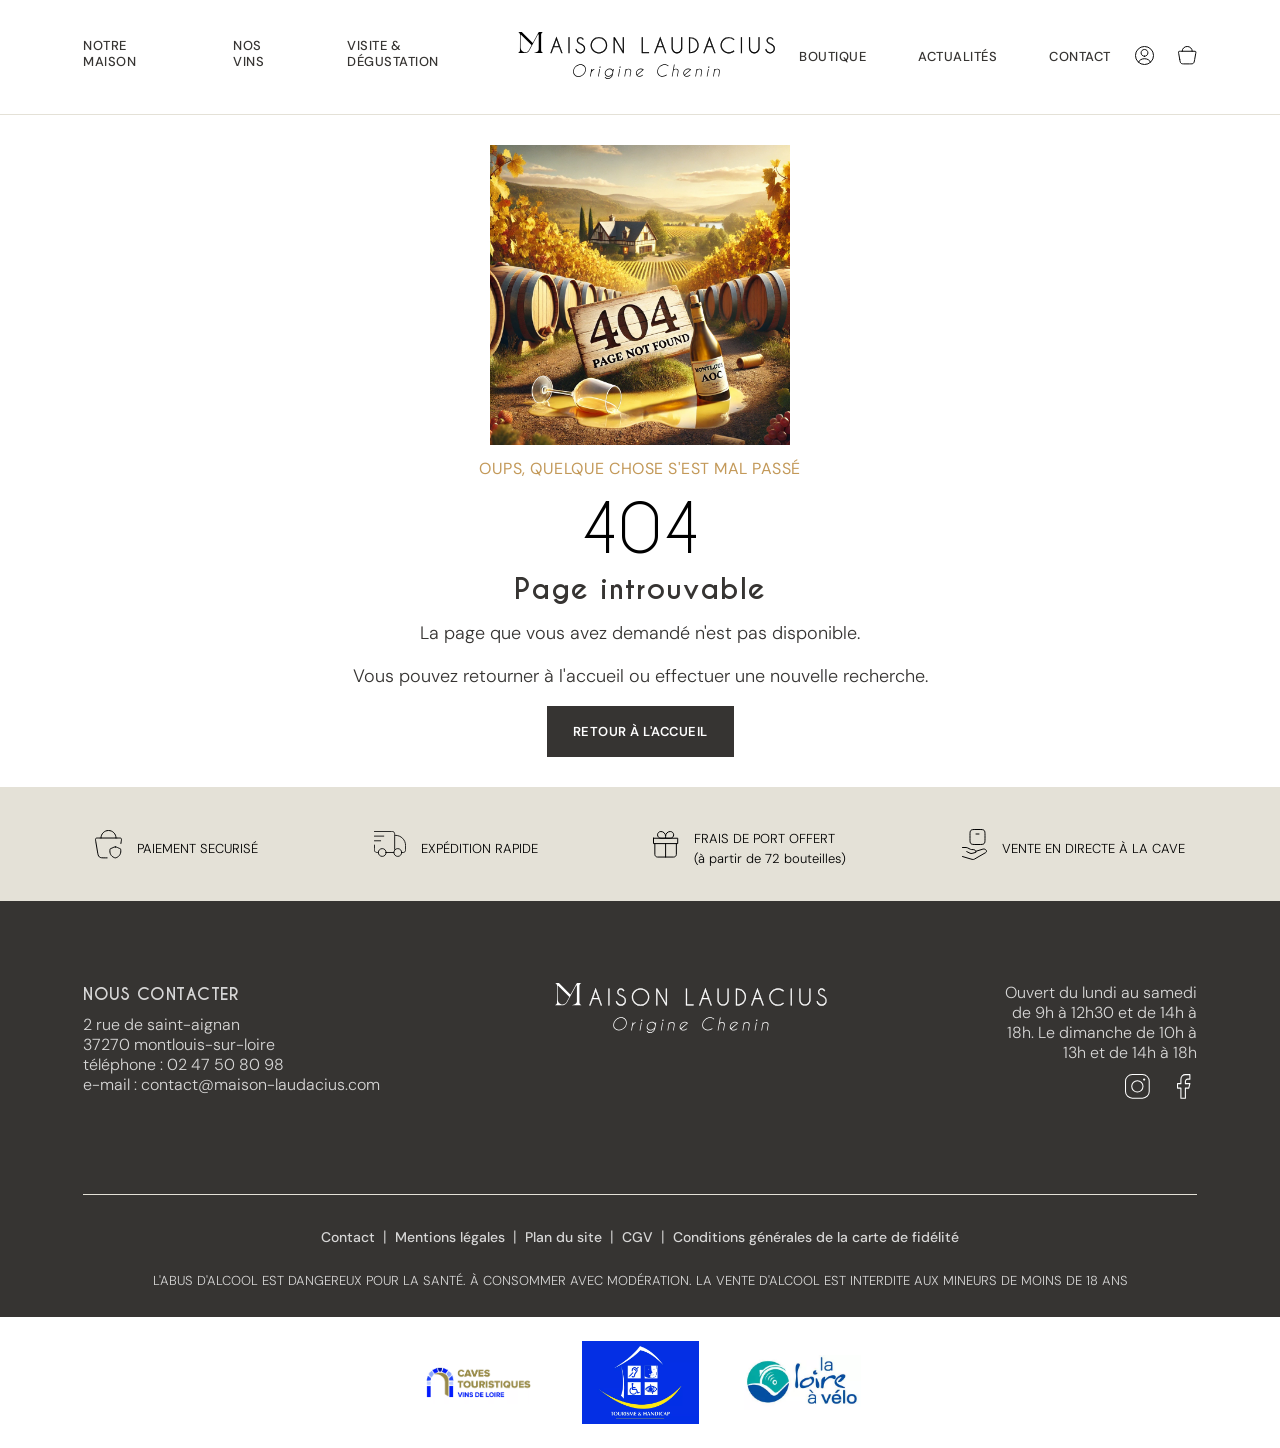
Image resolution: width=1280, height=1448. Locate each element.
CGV (637, 1237)
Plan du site (563, 1237)
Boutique (832, 57)
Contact (1080, 57)
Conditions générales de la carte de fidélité (816, 1237)
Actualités (957, 57)
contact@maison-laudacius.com (260, 1084)
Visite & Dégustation (393, 54)
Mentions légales (450, 1237)
